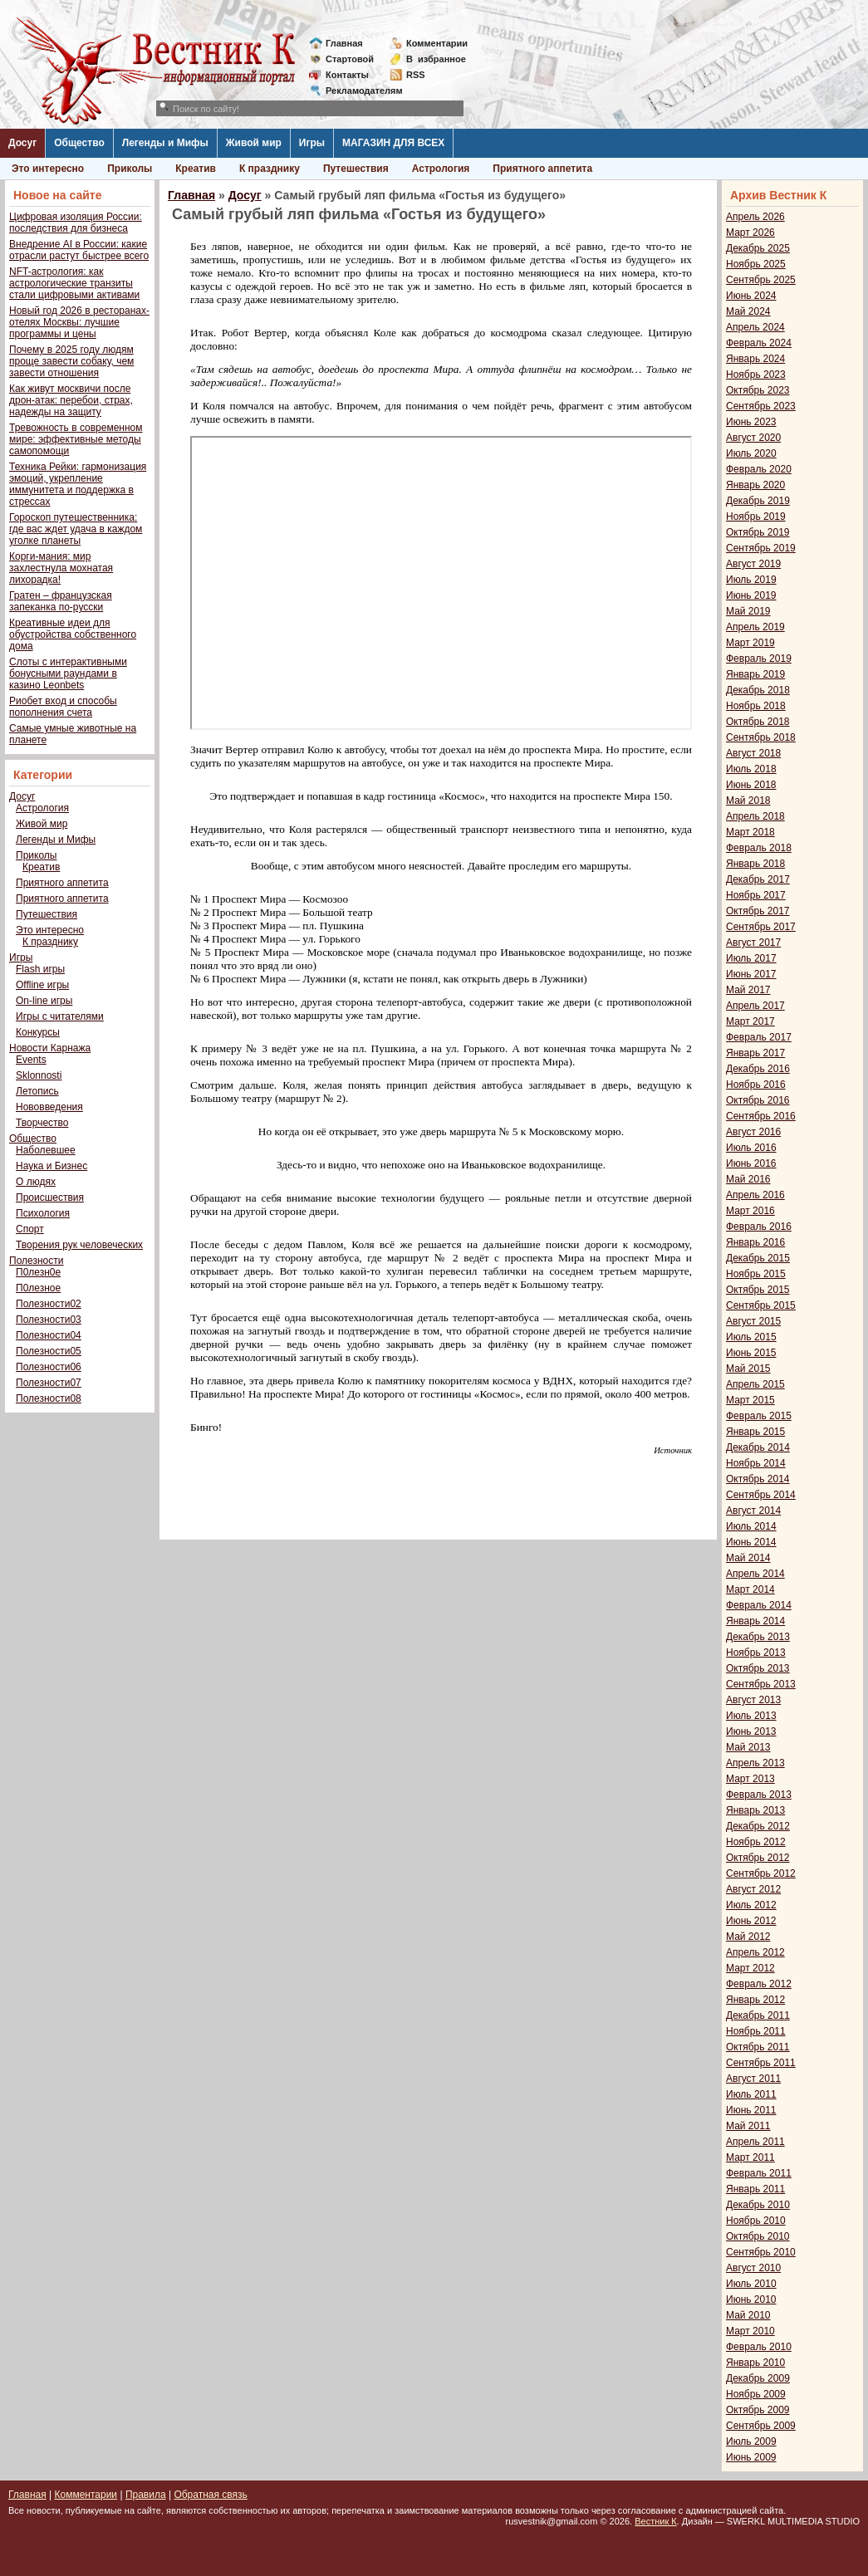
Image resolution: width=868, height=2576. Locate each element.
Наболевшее (46, 1150)
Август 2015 (753, 1321)
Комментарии (437, 43)
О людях (36, 1182)
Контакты (347, 75)
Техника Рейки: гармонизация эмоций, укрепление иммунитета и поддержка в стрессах (77, 484)
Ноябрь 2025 (756, 264)
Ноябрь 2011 (756, 2031)
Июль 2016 (751, 1147)
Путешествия (356, 168)
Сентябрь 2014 (761, 1495)
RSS (415, 75)
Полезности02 (48, 1304)
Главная (344, 43)
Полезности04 (48, 1335)
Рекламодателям (358, 90)
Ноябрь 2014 (756, 1463)
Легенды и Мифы (165, 143)
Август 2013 (753, 1700)
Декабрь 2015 (758, 1258)
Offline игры (42, 985)
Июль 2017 (751, 958)
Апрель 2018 (755, 816)
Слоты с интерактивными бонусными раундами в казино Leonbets (68, 673)
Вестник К (656, 2521)
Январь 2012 (755, 1999)
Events (31, 1059)
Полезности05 (48, 1351)
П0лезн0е (38, 1272)
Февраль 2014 (759, 1605)
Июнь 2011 (751, 2110)
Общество (79, 143)
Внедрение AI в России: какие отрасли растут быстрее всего (79, 250)
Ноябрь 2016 (756, 1084)
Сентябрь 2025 (761, 280)
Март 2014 (750, 1589)
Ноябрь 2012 (756, 1842)
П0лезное (38, 1288)
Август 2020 (753, 437)
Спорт (30, 1229)
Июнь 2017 (751, 974)
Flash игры (40, 969)
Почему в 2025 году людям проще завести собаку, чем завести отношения (71, 361)
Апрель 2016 (755, 1195)
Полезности (36, 1260)
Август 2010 (753, 2268)
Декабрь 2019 (758, 501)
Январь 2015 (755, 1431)
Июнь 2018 (751, 785)
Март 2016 (750, 1211)
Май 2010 (748, 2315)
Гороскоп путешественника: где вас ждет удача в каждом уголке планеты (75, 529)
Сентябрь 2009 (761, 2426)
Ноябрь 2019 (756, 516)
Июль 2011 (751, 2094)
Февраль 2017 (759, 1037)
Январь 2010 (755, 2362)
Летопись (37, 1091)
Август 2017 (753, 942)
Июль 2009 (751, 2441)
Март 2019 (750, 643)
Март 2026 (750, 232)
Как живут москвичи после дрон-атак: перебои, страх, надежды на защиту (71, 400)
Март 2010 (750, 2331)
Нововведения (49, 1107)
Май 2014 (748, 1558)
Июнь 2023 (751, 422)
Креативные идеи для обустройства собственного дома (72, 634)
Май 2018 (748, 800)
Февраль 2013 (759, 1794)
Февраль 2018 (759, 848)
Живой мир (254, 143)
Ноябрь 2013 (756, 1652)
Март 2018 (750, 832)
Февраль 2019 (759, 658)
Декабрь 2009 (758, 2378)
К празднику (269, 168)
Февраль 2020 (759, 469)
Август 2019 (753, 564)
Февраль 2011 (759, 2173)
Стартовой (350, 59)
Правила (145, 2494)
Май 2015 (748, 1368)
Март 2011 (750, 2157)
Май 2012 (748, 1936)
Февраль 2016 (759, 1226)
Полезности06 (48, 1367)
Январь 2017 (755, 1053)
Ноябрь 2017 (756, 895)
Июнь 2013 (751, 1731)
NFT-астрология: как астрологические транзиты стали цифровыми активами (74, 283)
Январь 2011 (755, 2189)
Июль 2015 (751, 1337)
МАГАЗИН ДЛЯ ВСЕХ (393, 143)
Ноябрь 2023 (756, 374)
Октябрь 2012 (758, 1857)
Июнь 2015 (751, 1353)
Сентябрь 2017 (761, 927)
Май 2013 (748, 1747)
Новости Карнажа (50, 1048)
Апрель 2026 (755, 217)
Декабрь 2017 (758, 879)
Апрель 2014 (755, 1573)
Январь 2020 (755, 485)
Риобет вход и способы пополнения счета (63, 706)
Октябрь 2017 (758, 911)
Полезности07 (48, 1382)
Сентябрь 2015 (761, 1305)
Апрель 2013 (755, 1763)
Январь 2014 (755, 1621)
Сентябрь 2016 (761, 1116)
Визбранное (436, 59)
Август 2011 (753, 2078)
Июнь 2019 (751, 595)
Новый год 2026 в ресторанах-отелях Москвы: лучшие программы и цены (79, 322)
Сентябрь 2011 (761, 2063)
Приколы (129, 168)
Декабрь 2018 (758, 690)
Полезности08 (48, 1398)
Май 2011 (748, 2126)
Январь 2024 (755, 359)
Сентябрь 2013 (761, 1684)
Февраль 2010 (759, 2347)
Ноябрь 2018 (756, 706)
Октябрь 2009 (758, 2410)
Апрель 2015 (755, 1384)
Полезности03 (48, 1319)
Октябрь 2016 (758, 1100)
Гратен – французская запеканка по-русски (60, 601)
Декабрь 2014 (758, 1447)
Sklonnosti (38, 1075)
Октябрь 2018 (758, 721)
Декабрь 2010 (758, 2205)
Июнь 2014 (751, 1542)
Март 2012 (750, 1968)
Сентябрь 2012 (761, 1873)
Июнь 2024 (751, 295)
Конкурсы (38, 1032)
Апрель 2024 (755, 327)
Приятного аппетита (542, 168)
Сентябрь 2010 (761, 2252)
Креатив (195, 168)
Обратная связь (210, 2494)
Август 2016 (753, 1132)
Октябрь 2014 (758, 1479)
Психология (43, 1213)
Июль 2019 (751, 579)
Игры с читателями (60, 1016)
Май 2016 (748, 1179)
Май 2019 (748, 611)
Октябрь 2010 (758, 2236)
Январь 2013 (755, 1810)
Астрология (441, 168)
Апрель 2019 (755, 627)
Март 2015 (750, 1400)
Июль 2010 (751, 2284)
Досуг (22, 143)
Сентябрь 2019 (761, 548)
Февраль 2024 (759, 343)
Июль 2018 (751, 769)
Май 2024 (748, 311)
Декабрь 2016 (758, 1069)
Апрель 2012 (755, 1952)
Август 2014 (753, 1510)
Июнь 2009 (751, 2457)
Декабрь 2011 (758, 2015)
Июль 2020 (751, 453)
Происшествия (50, 1197)
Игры (312, 143)
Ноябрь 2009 (756, 2394)
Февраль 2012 (759, 1984)
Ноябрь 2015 (756, 1274)
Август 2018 (753, 753)
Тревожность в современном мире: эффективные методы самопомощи (76, 439)
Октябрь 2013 (758, 1668)
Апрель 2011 (755, 2141)
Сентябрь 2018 (761, 737)
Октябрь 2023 (758, 390)
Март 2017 (750, 1021)
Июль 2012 (751, 1905)
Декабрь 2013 (758, 1637)
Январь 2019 (755, 674)
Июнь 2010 (751, 2299)
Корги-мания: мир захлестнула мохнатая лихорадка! (61, 568)
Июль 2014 (751, 1526)
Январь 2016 (755, 1242)
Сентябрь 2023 (761, 406)
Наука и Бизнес (51, 1166)
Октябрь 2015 (758, 1289)
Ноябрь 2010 (756, 2220)
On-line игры (44, 1000)
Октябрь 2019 (758, 532)
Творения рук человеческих (79, 1245)
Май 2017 (748, 990)
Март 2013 (750, 1779)
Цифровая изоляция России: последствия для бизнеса (75, 222)
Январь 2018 (755, 863)
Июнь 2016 (751, 1163)
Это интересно (48, 168)
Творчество (42, 1123)
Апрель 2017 (755, 1005)
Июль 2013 (751, 1715)
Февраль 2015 (759, 1416)
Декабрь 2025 (758, 248)
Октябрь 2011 (758, 2047)
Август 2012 (753, 1889)
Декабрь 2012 (758, 1826)
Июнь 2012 (751, 1921)
